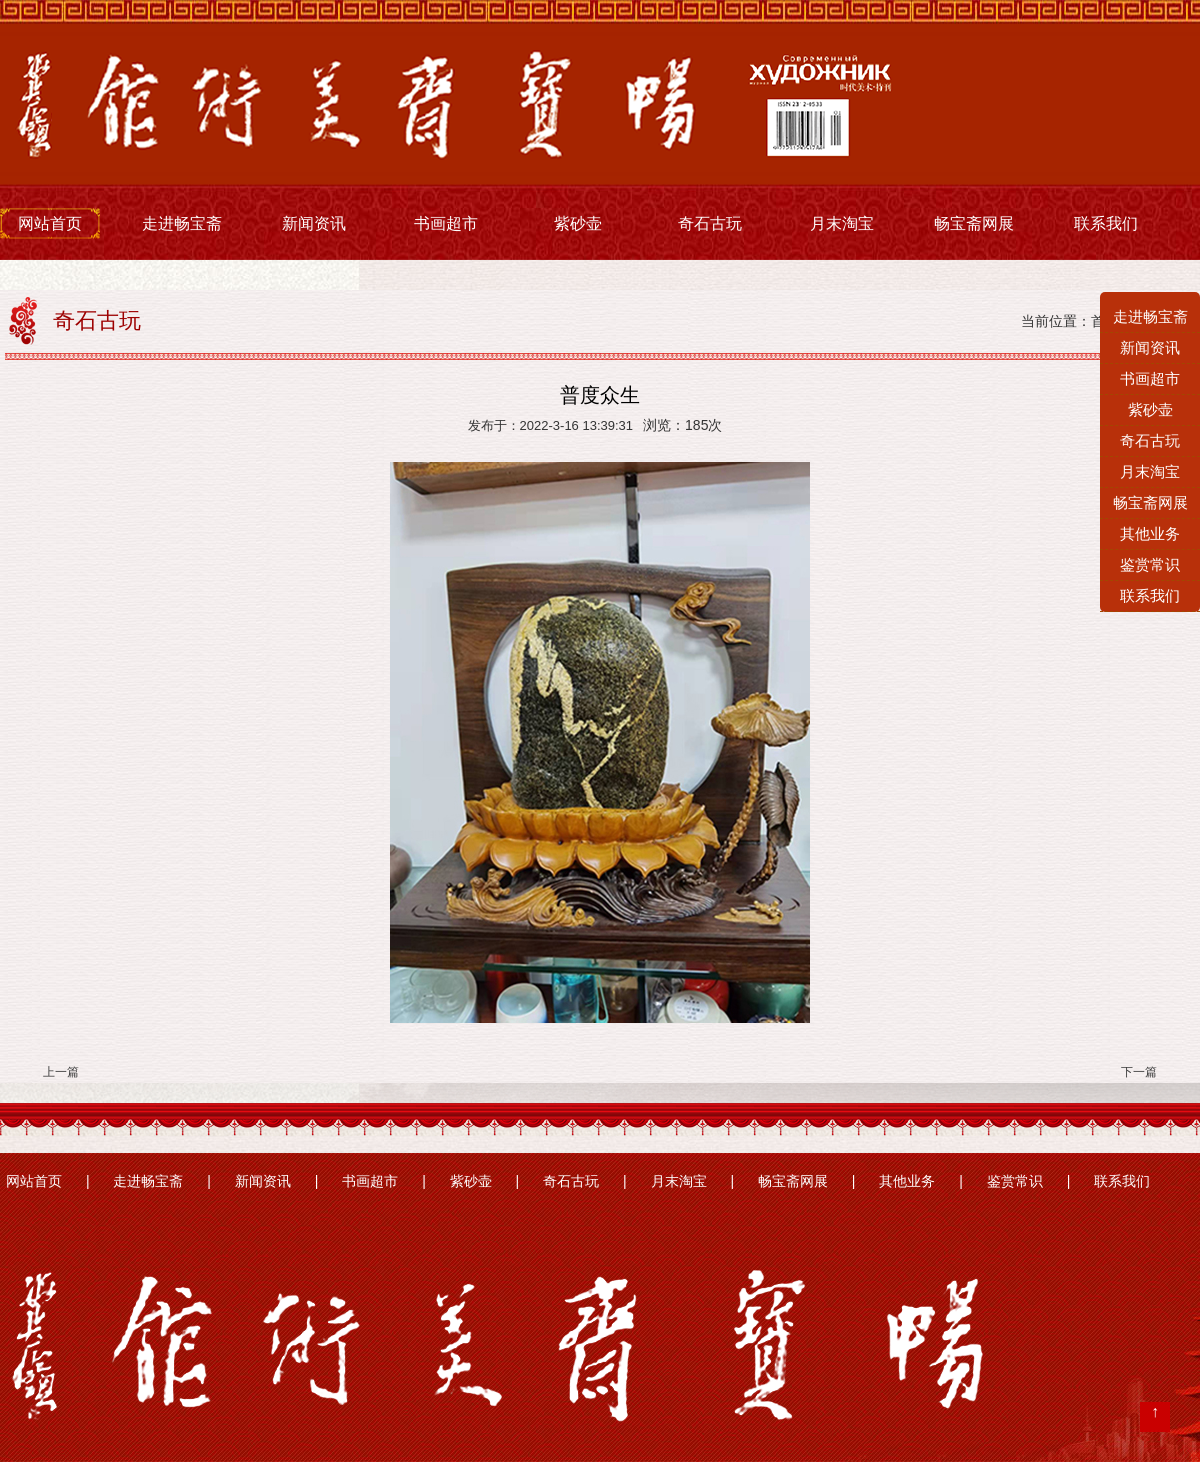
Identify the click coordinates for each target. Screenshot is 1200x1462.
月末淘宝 (842, 223)
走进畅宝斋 (182, 223)
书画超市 (446, 223)
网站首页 (50, 223)
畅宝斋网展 (974, 223)
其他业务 (907, 1181)
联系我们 (1106, 223)
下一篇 (1139, 1072)
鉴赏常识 (1015, 1181)
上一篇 (61, 1072)
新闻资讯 (314, 223)
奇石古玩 (710, 223)
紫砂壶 (578, 223)
